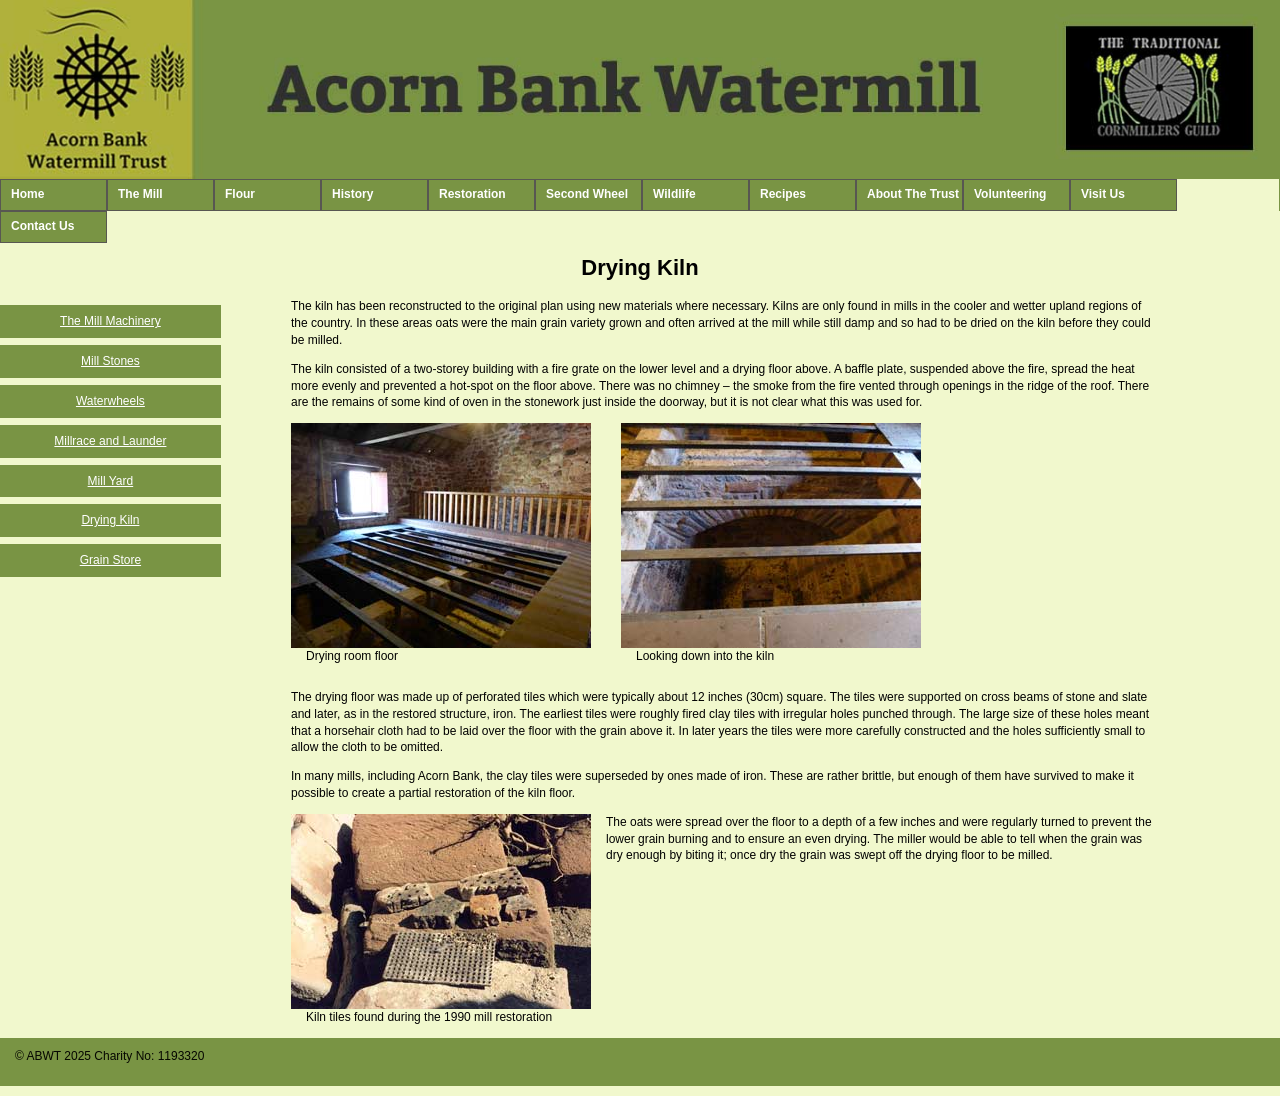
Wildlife (674, 194)
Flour (240, 194)
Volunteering (1010, 194)
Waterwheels (110, 401)
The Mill (140, 194)
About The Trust (913, 194)
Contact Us (42, 226)
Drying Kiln (110, 520)
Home (27, 194)
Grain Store (110, 560)
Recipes (783, 194)
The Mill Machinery (110, 321)
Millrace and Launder (110, 441)
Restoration (472, 194)
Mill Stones (110, 361)
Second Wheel (587, 194)
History (352, 194)
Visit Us (1103, 194)
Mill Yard (111, 481)
